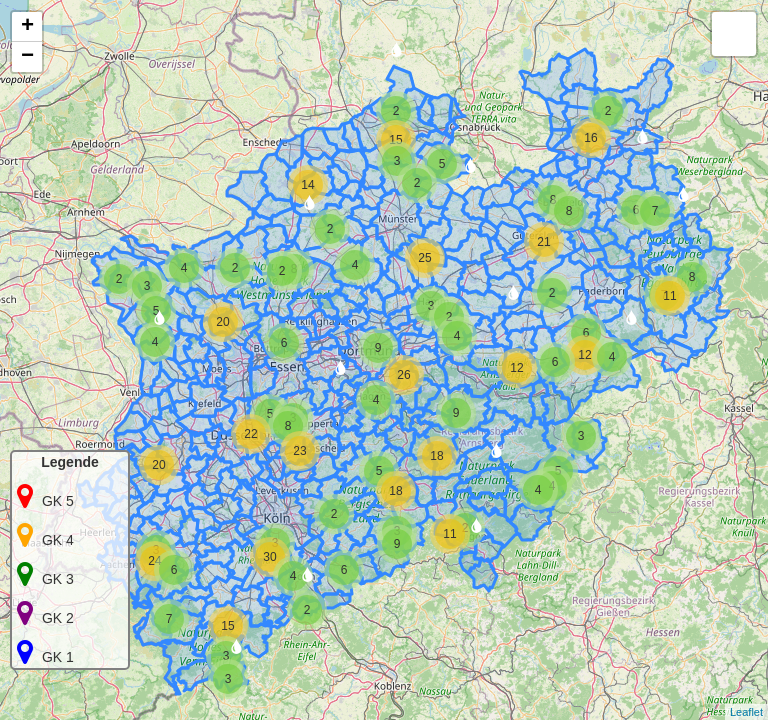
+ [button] (27, 27)
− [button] (27, 57)
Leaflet (746, 712)
